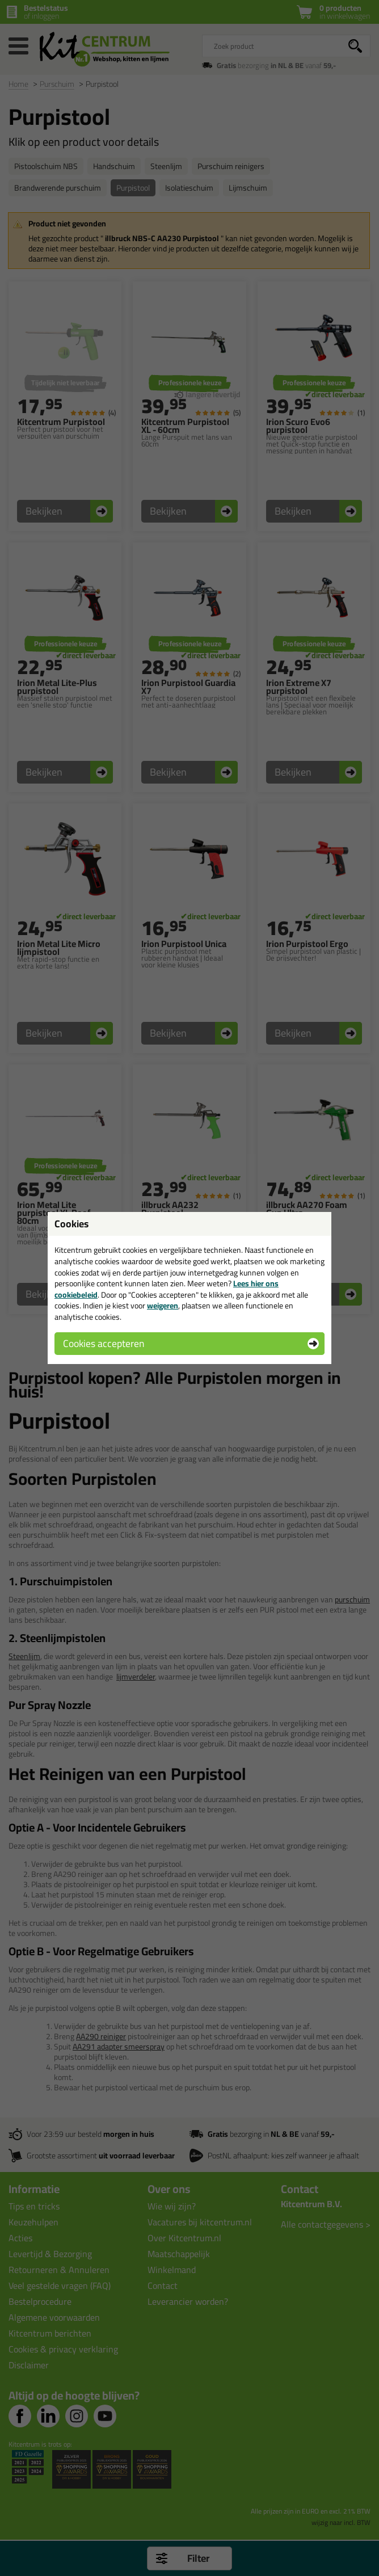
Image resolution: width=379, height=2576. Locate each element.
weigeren (162, 1305)
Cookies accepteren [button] (103, 1343)
